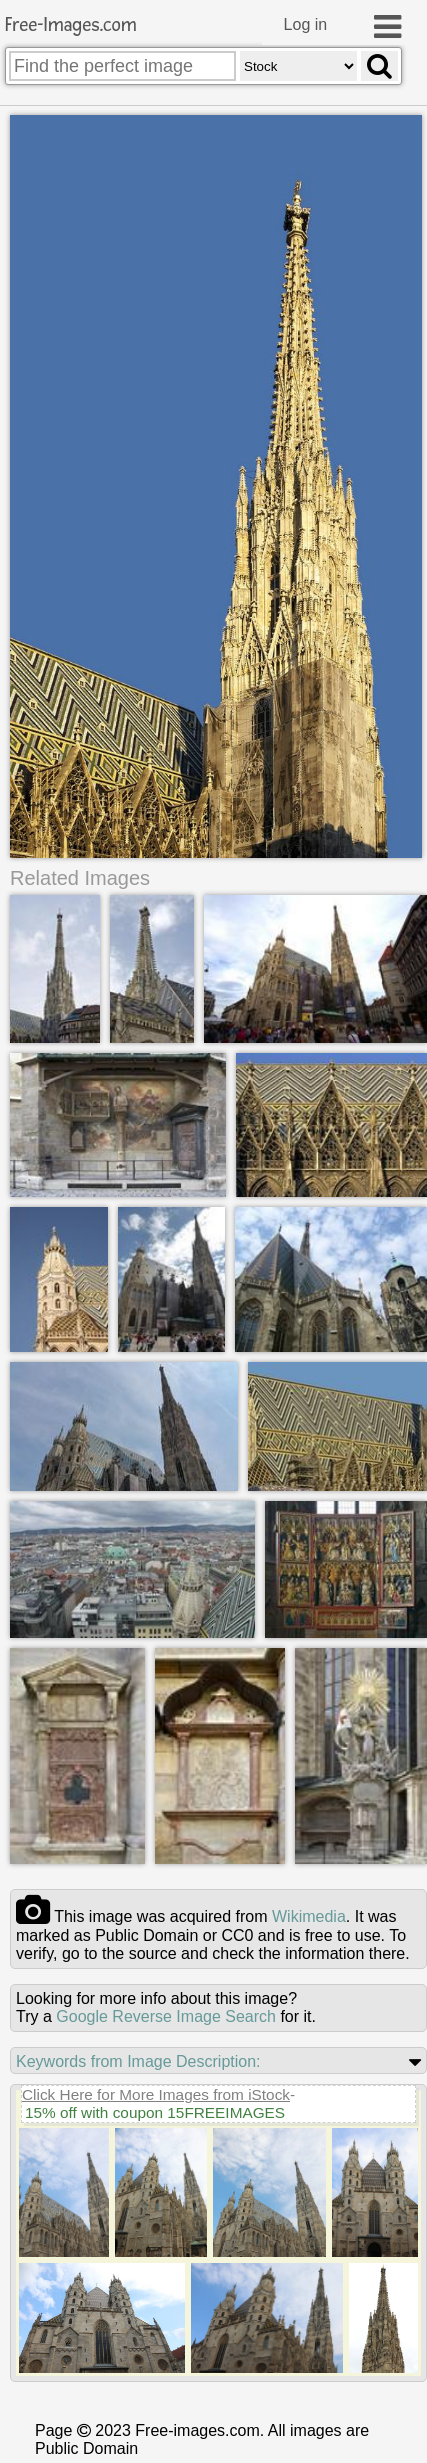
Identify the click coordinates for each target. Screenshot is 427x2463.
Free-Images (71, 25)
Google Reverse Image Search (166, 2018)
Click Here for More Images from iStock (156, 2096)
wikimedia (309, 1918)
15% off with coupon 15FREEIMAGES (155, 2114)
